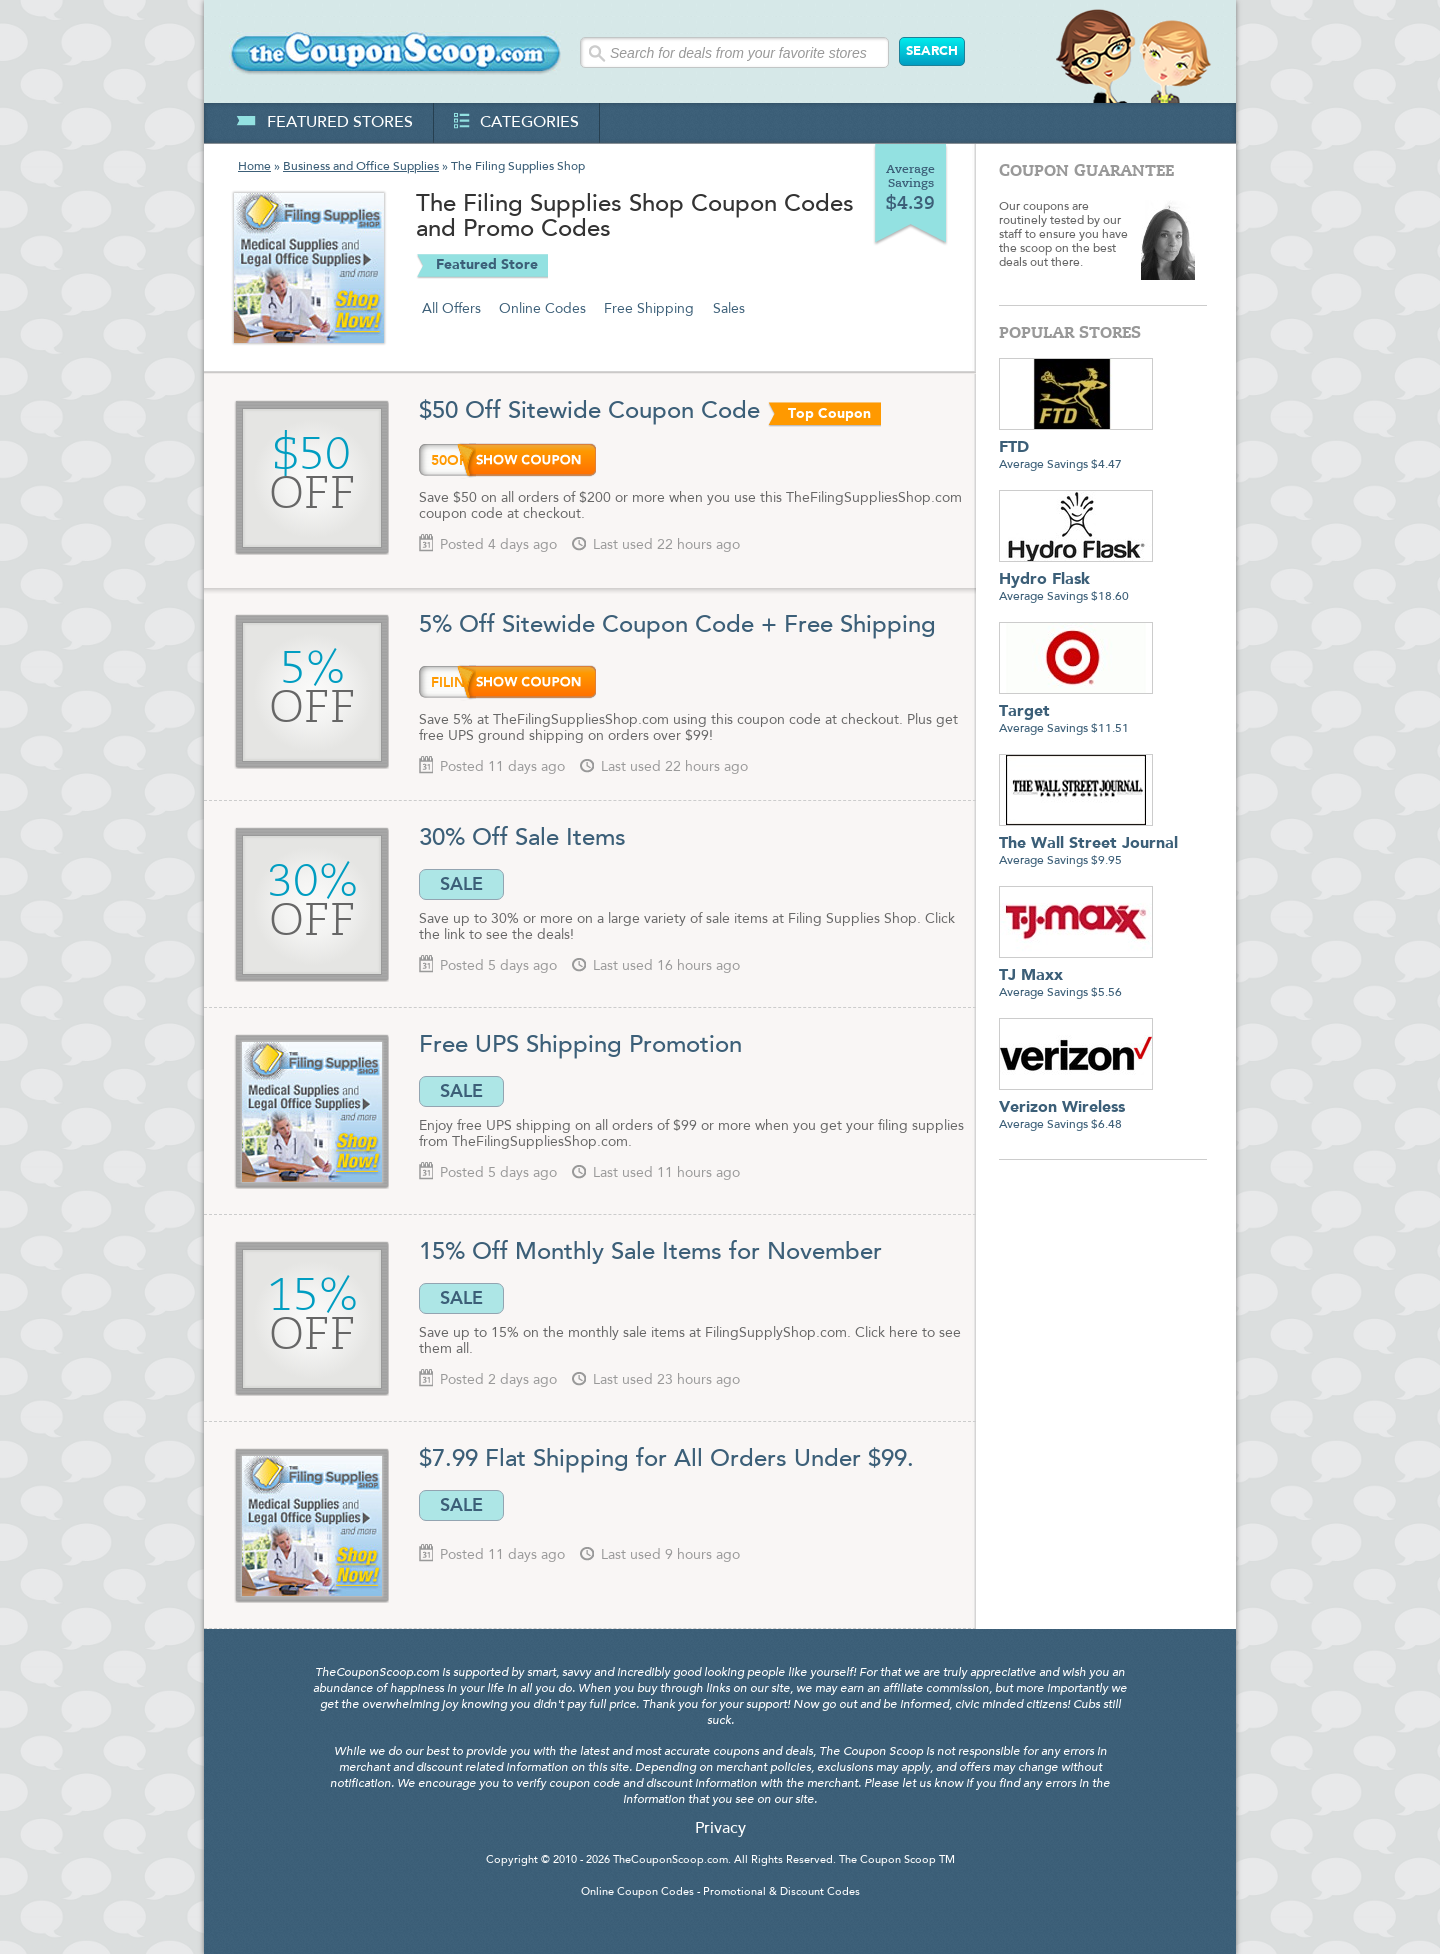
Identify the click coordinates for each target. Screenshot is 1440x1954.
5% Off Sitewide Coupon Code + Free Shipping (677, 626)
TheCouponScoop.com (670, 1860)
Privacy (720, 1829)
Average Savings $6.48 (1076, 1108)
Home (254, 167)
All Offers (451, 309)
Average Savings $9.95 (1088, 844)
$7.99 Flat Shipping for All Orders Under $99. (666, 1460)
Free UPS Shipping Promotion (580, 1046)
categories (516, 123)
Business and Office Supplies (361, 167)
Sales (729, 309)
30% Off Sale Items (522, 839)
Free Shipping (649, 309)
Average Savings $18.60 (1076, 580)
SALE (461, 884)
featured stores (324, 123)
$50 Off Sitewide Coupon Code (589, 412)
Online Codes (542, 309)
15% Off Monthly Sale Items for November (650, 1253)
